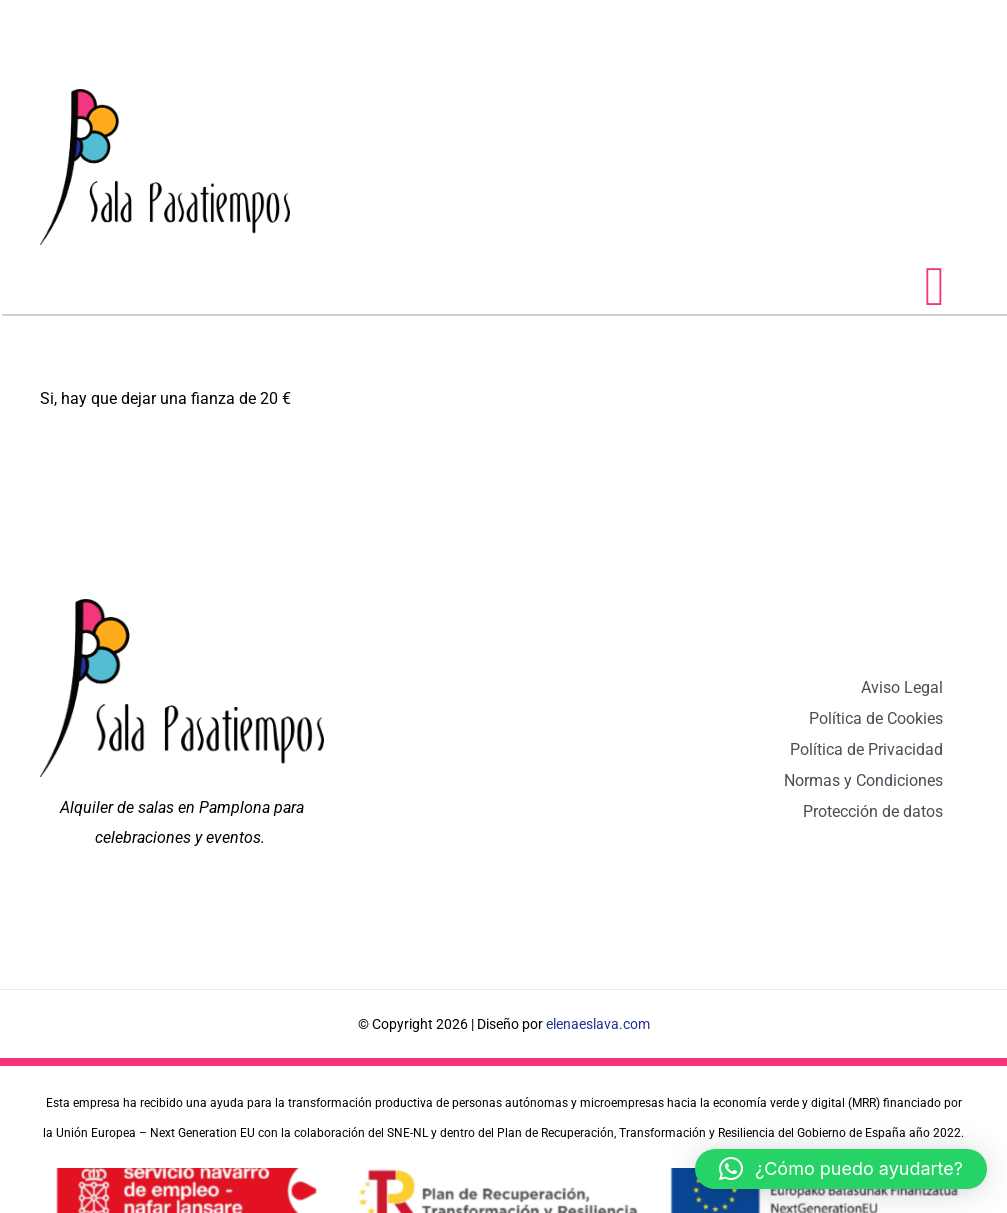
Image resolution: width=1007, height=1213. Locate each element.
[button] (841, 1169)
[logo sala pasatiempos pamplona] (165, 96)
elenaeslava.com (598, 1024)
